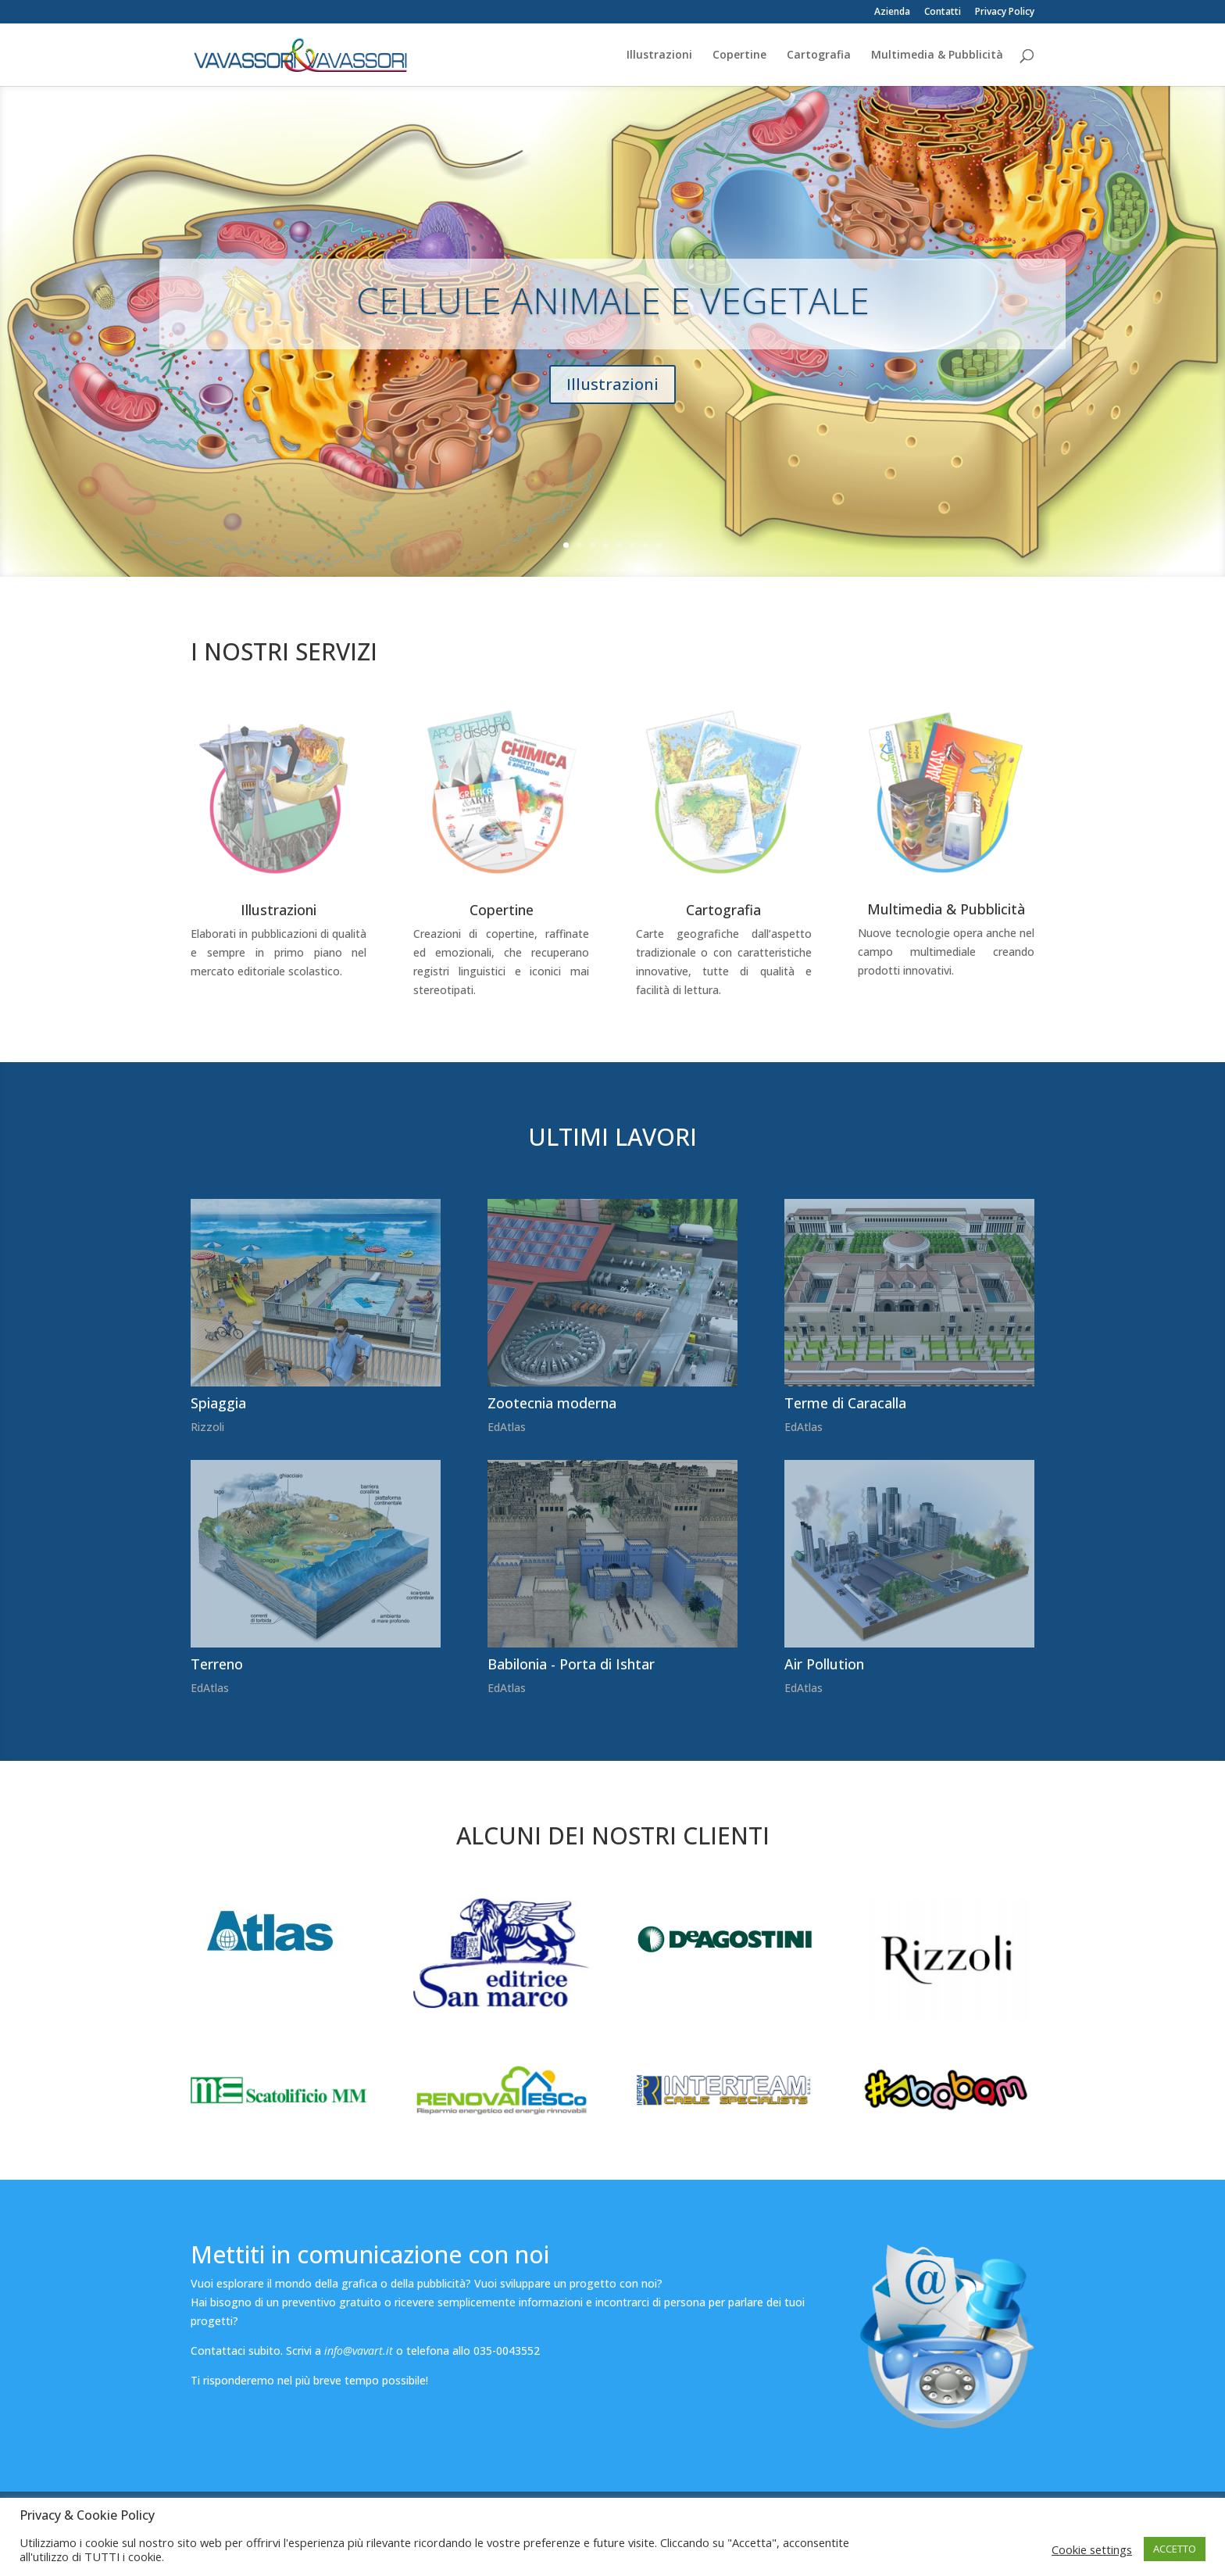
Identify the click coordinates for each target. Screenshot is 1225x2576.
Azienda (892, 12)
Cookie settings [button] (1092, 2549)
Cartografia (819, 55)
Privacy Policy (1004, 12)
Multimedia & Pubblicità (937, 55)
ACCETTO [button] (1174, 2549)
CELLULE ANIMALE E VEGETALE (613, 315)
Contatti (942, 12)
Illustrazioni (659, 55)
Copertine (739, 55)
